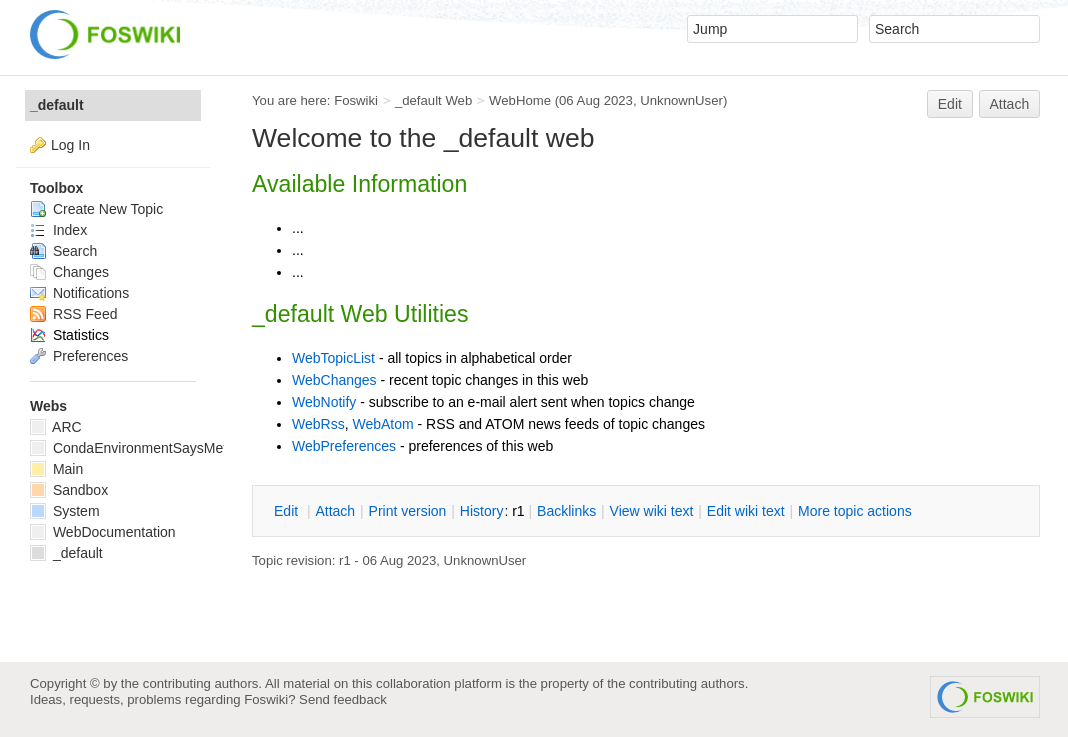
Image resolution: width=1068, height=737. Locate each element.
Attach (1010, 104)
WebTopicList (333, 358)
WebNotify (324, 402)
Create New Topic (96, 209)
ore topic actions (855, 511)
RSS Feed (73, 314)
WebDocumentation (103, 532)
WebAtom (382, 424)
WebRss (318, 424)
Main (56, 469)
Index (58, 230)
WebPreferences (344, 446)
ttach (335, 511)
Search (63, 251)
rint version (408, 511)
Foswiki (356, 100)
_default (57, 105)
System (65, 511)
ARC (56, 427)
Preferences (79, 356)
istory (482, 511)
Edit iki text (746, 511)
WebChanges (334, 380)
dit (288, 511)
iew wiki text (652, 511)
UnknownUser (681, 100)
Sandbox (69, 490)
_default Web (433, 100)
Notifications (79, 293)
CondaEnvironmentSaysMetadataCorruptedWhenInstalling (223, 448)
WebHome (520, 100)
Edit (950, 104)
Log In (70, 145)
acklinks (566, 511)
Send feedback (343, 699)
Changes (69, 272)
